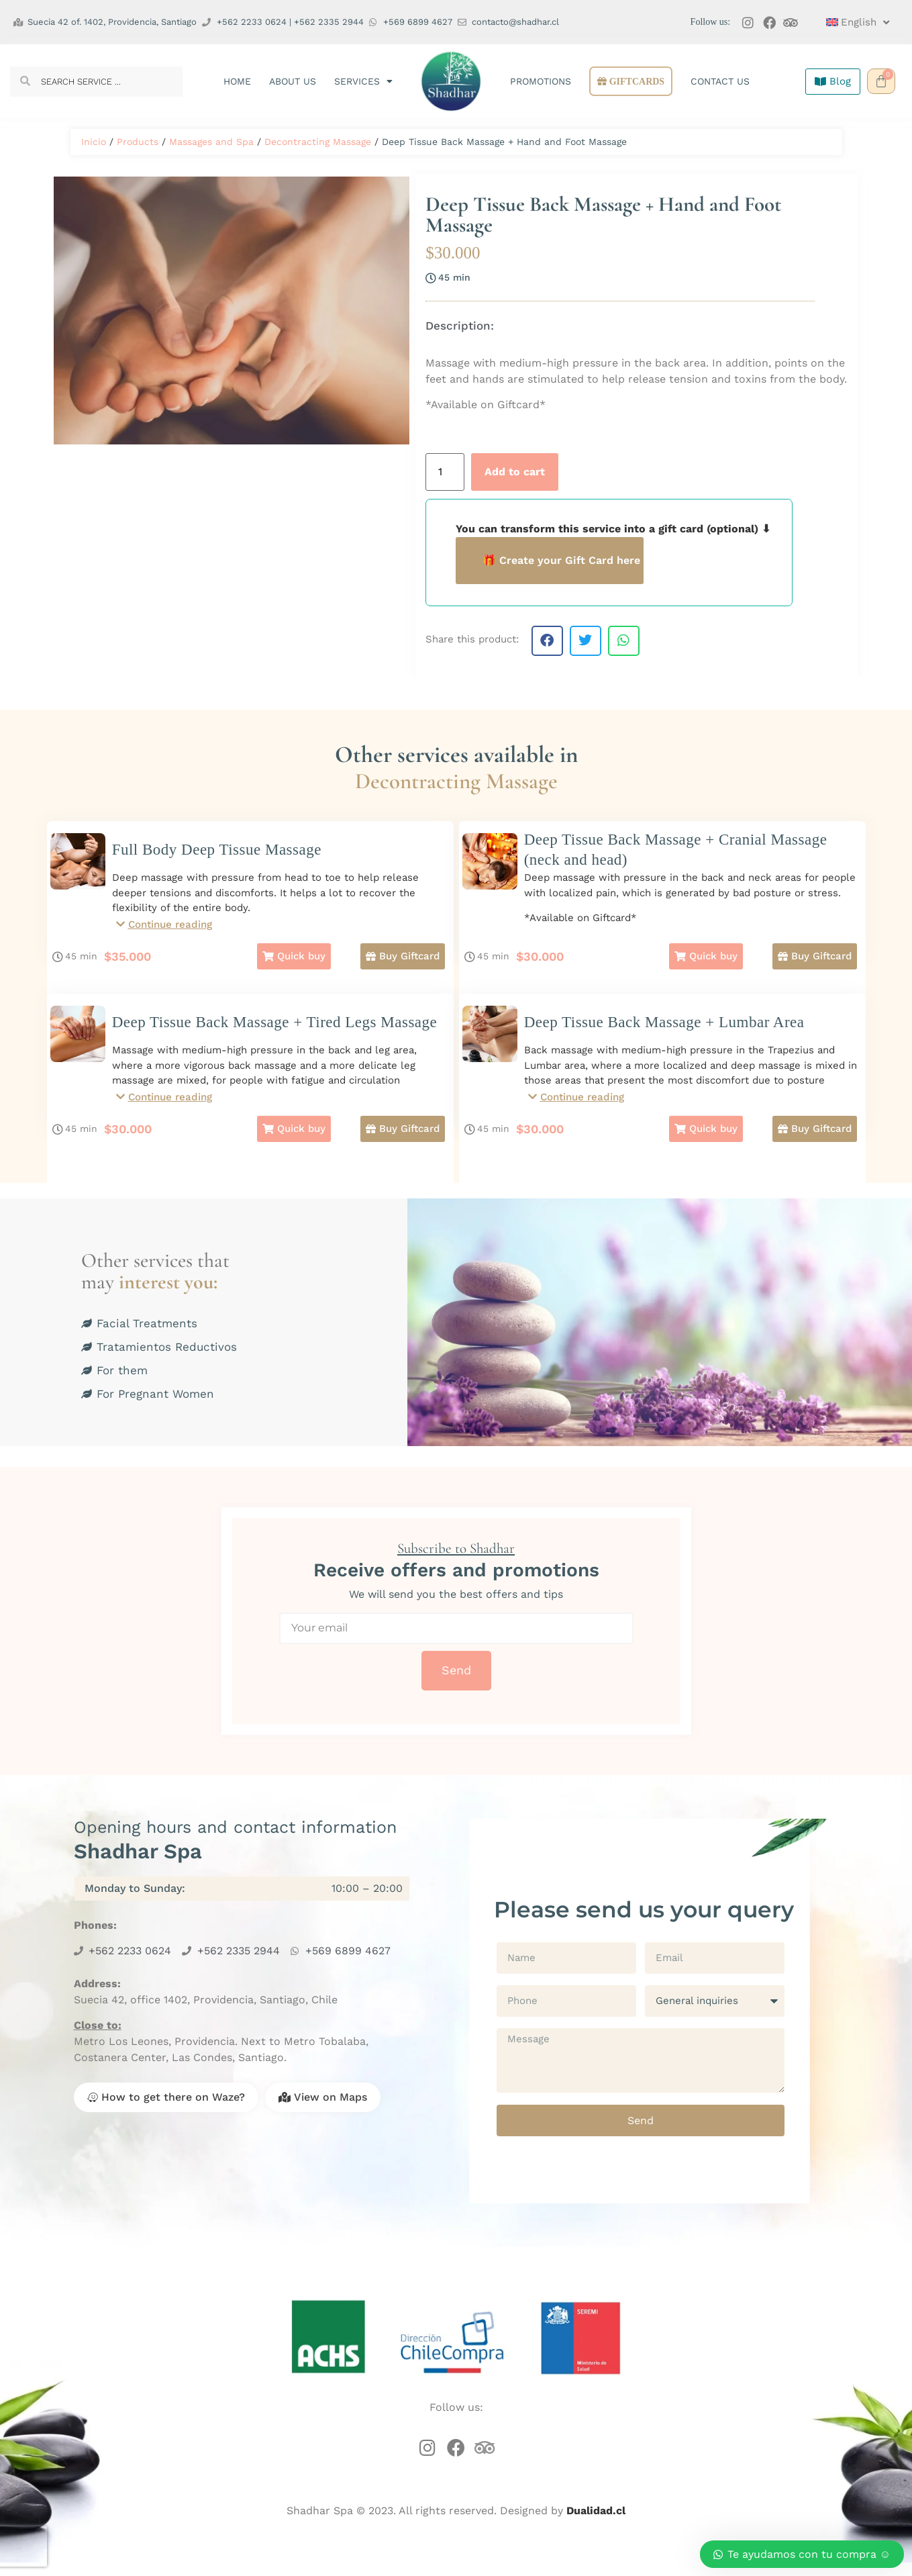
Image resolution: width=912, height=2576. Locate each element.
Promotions (540, 81)
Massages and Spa (211, 141)
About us (292, 81)
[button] (547, 641)
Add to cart (515, 471)
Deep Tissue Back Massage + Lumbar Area (664, 1028)
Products (137, 141)
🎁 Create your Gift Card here (561, 560)
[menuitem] (852, 22)
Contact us (720, 81)
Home (237, 81)
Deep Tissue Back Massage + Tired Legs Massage (275, 1028)
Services (363, 81)
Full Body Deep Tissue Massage (216, 849)
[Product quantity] (444, 472)
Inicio (93, 141)
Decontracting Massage (317, 141)
